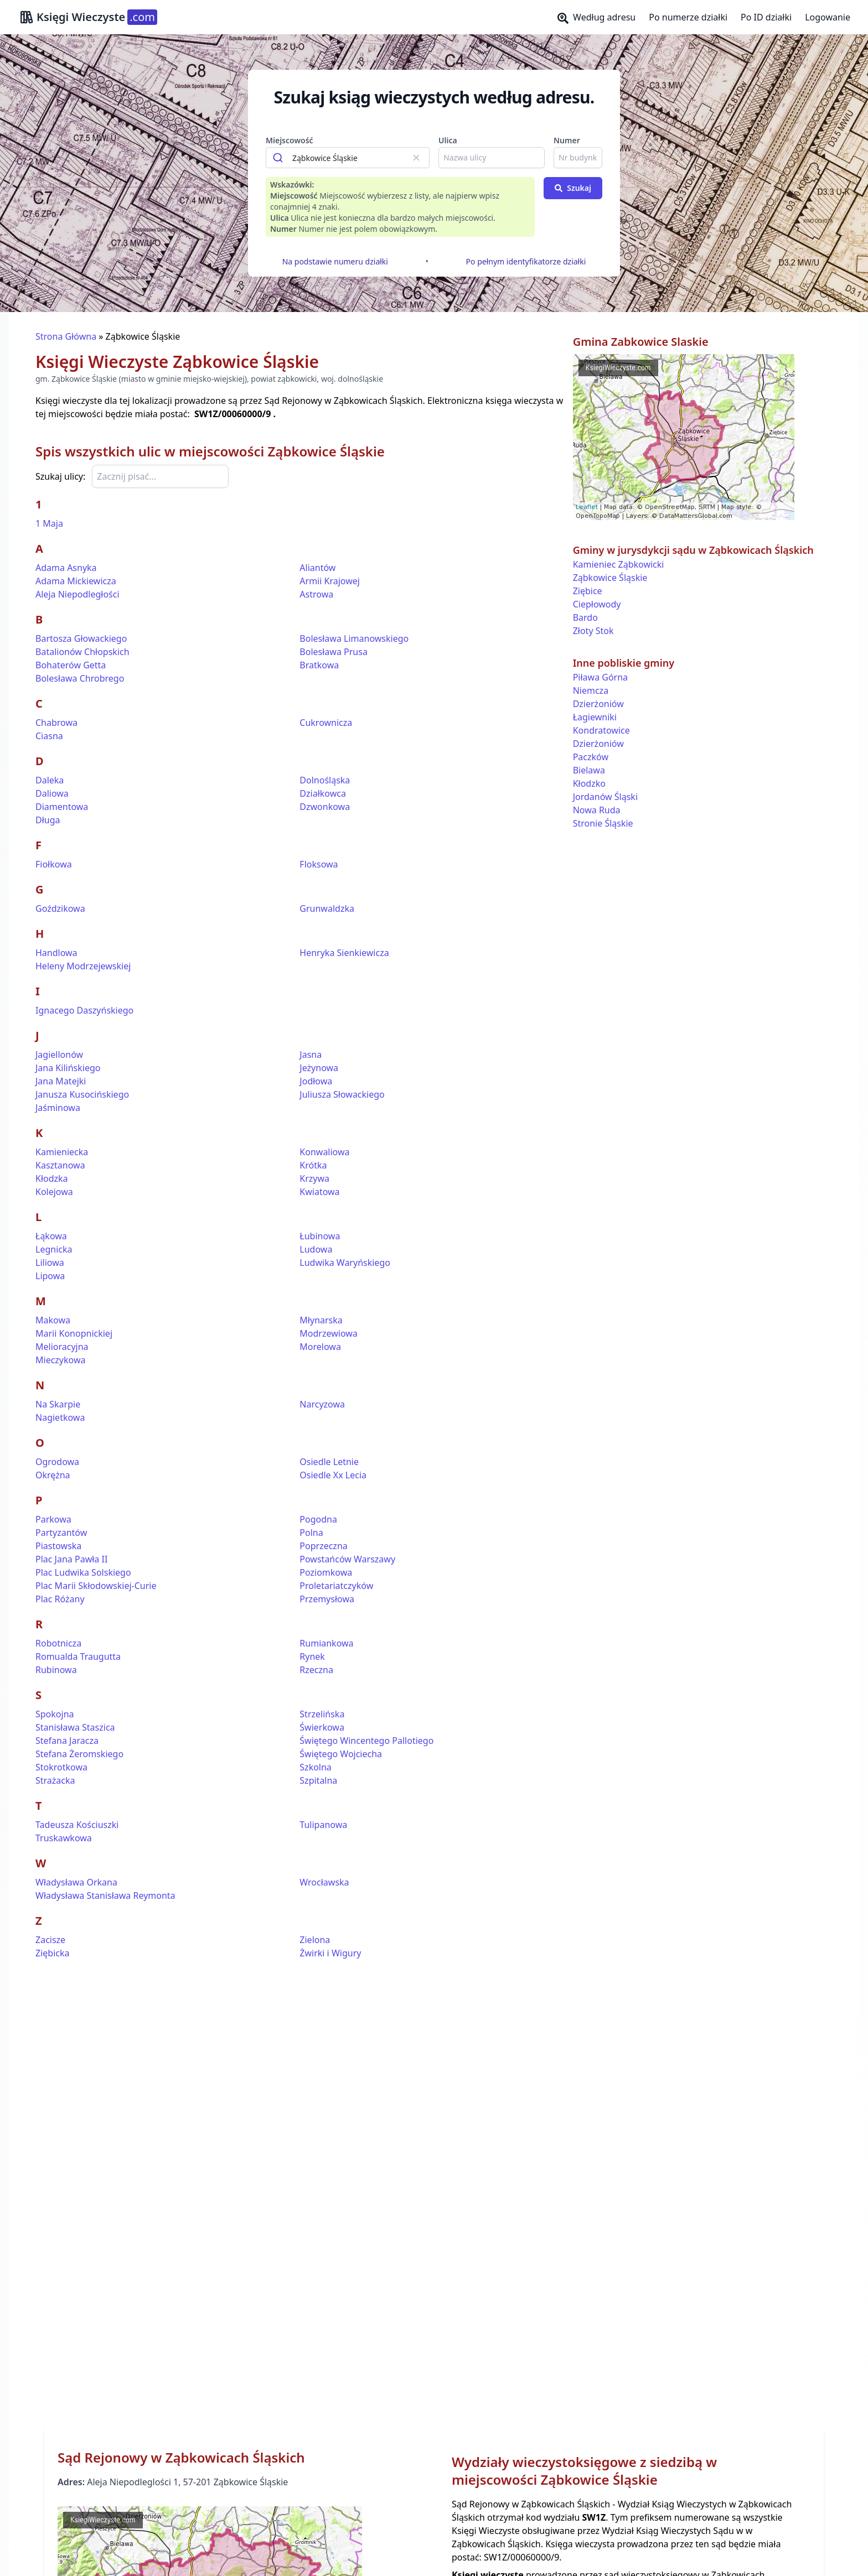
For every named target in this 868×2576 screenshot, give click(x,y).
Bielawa (589, 770)
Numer (567, 140)
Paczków (590, 757)
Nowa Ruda (597, 810)
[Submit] (279, 158)
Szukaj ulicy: (60, 476)
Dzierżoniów (598, 704)
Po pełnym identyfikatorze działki (526, 261)
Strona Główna (65, 336)
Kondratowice (601, 730)
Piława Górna (600, 677)
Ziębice (587, 591)
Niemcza (590, 690)
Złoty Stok (593, 631)
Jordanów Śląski (605, 797)
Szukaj (573, 188)
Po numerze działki (688, 17)
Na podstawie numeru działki (335, 261)
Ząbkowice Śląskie (610, 578)
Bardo (585, 617)
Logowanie (827, 17)
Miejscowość (289, 140)
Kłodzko (589, 783)
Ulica (447, 140)
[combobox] (348, 157)
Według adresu (596, 17)
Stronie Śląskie (603, 823)
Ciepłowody (597, 604)
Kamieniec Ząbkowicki (618, 564)
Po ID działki (766, 17)
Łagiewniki (595, 717)
